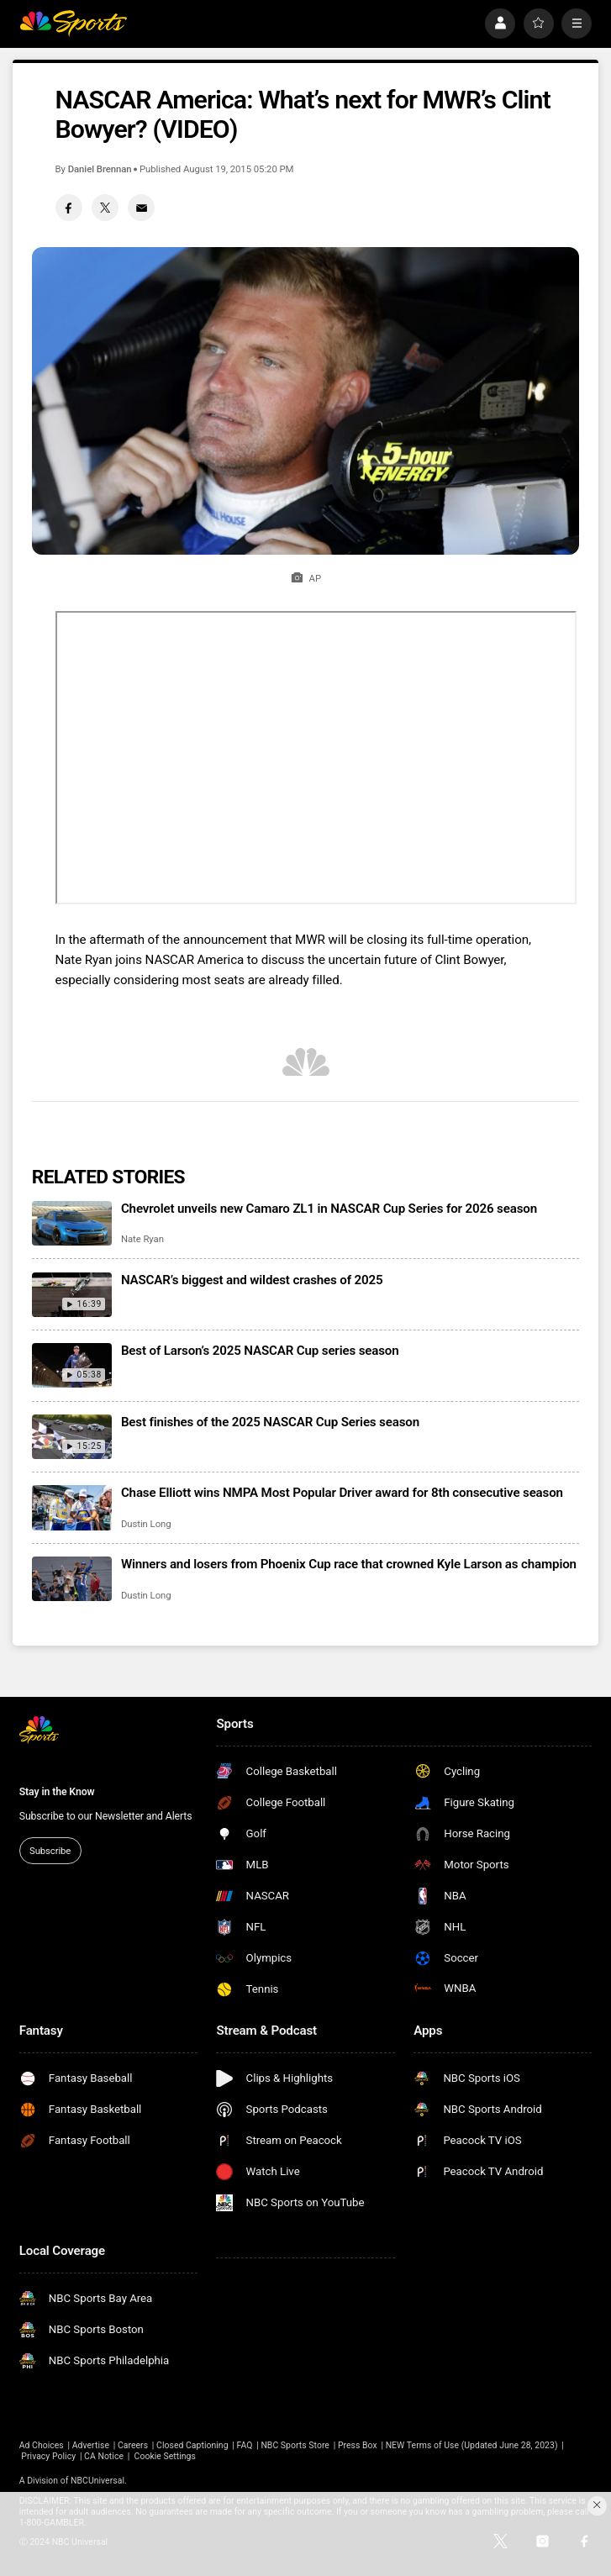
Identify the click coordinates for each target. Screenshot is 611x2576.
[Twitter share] (105, 207)
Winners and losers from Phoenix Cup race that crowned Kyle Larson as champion (349, 1564)
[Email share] (141, 207)
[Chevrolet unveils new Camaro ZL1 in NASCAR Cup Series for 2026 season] (72, 1223)
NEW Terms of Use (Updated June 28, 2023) (472, 2445)
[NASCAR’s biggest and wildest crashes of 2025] (72, 1294)
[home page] (73, 23)
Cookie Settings (165, 2456)
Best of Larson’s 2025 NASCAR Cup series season (260, 1350)
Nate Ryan (142, 1239)
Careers (133, 2445)
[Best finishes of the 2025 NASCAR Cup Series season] (72, 1436)
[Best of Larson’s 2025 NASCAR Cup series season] (72, 1365)
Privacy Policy (48, 2456)
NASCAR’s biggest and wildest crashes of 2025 (252, 1280)
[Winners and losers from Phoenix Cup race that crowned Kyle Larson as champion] (72, 1579)
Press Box (357, 2445)
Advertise (90, 2445)
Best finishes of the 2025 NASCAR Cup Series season (270, 1422)
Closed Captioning (192, 2445)
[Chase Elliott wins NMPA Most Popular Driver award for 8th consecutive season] (72, 1507)
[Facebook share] (68, 207)
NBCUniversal (97, 2480)
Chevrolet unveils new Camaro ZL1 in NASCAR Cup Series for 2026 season (329, 1208)
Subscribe (50, 1851)
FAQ (245, 2445)
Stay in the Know (57, 1792)
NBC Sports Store (295, 2445)
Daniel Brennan (100, 169)
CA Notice (104, 2456)
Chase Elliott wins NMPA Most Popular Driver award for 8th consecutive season (342, 1492)
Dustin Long (146, 1524)
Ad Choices (41, 2445)
